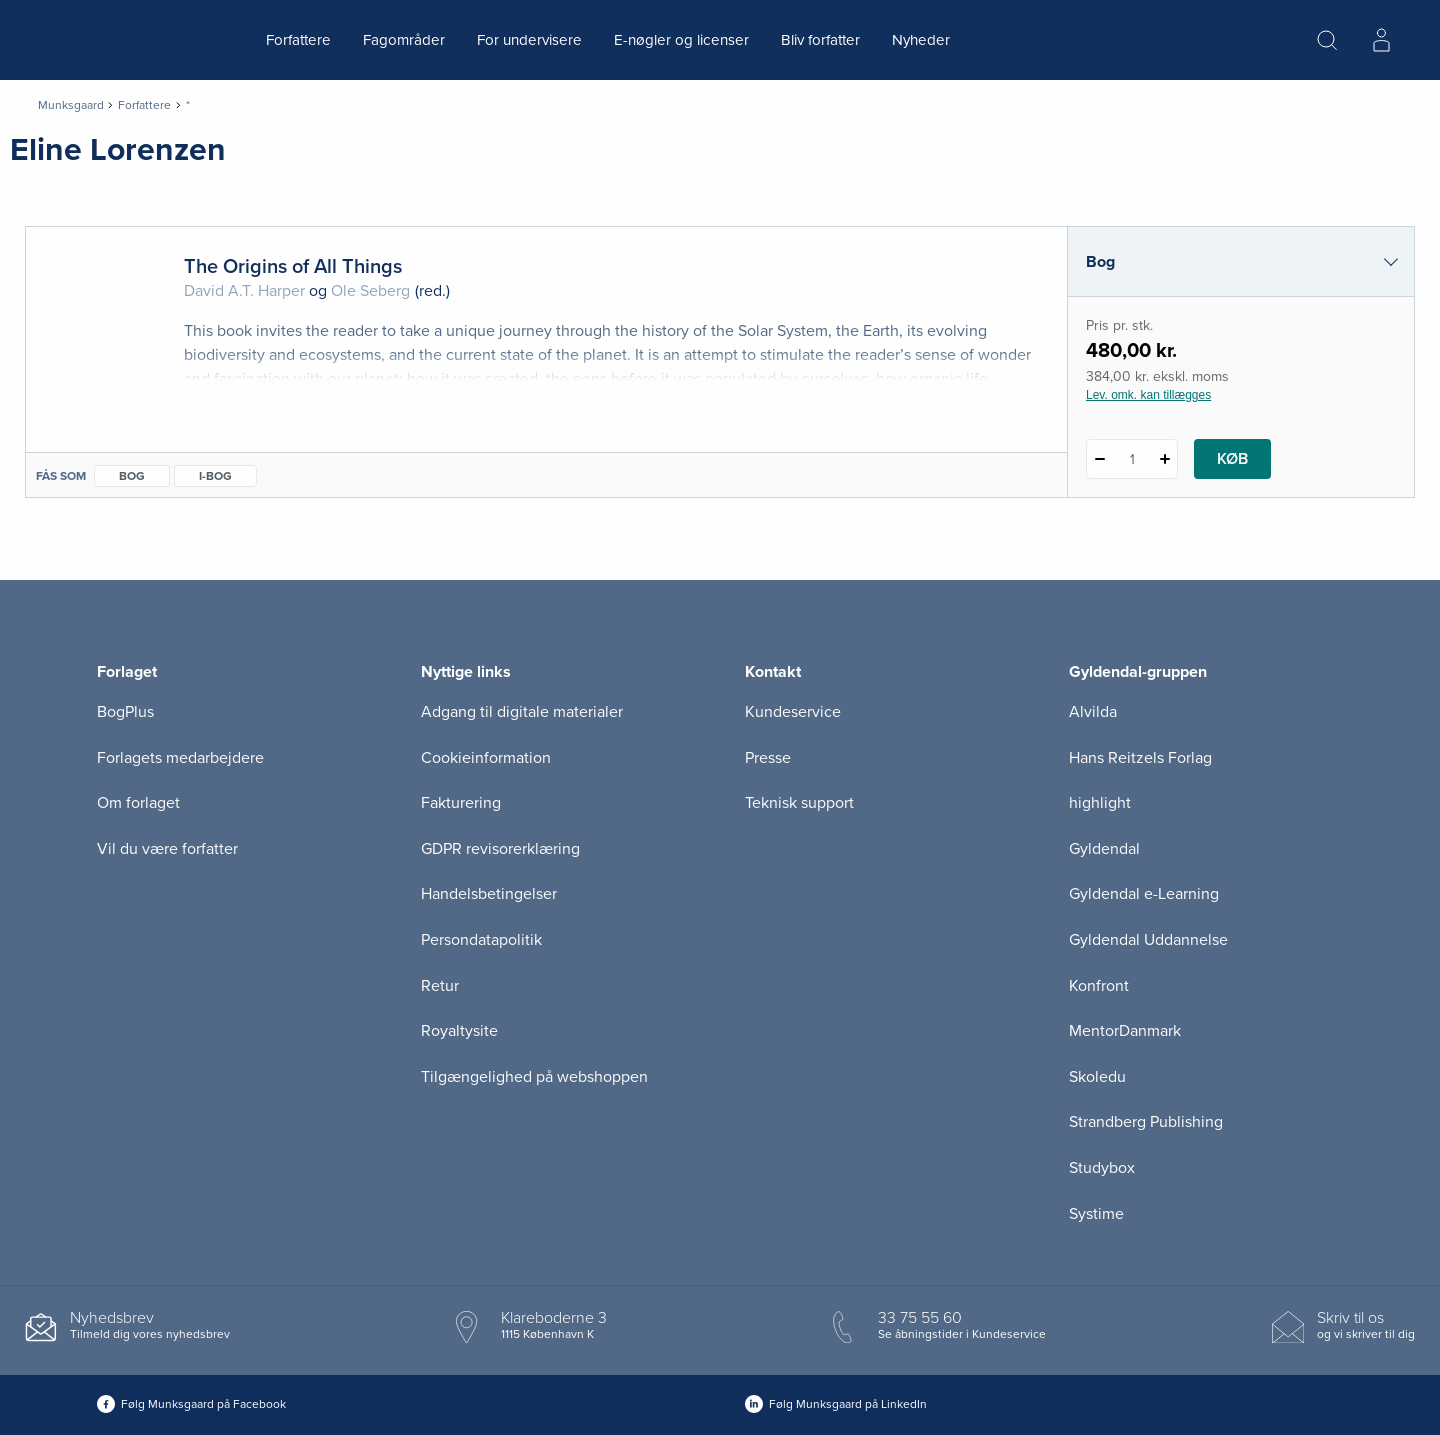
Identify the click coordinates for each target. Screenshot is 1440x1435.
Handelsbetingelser (489, 894)
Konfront (1099, 986)
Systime (1096, 1214)
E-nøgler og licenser (681, 40)
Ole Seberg (370, 291)
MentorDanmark (1125, 1031)
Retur (440, 986)
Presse (768, 758)
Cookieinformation (486, 758)
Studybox (1102, 1168)
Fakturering (461, 803)
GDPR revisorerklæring (500, 849)
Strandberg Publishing (1146, 1122)
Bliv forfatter (820, 40)
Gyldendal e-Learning (1144, 894)
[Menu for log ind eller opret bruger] (1381, 40)
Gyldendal (1104, 849)
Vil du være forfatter (167, 849)
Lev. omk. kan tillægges (1148, 395)
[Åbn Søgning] (1327, 40)
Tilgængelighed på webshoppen (534, 1077)
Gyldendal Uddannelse (1148, 940)
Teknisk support (799, 803)
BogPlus (125, 712)
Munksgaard (71, 105)
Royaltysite (459, 1031)
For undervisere (529, 40)
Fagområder (404, 40)
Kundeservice (793, 712)
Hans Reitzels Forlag (1140, 758)
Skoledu (1097, 1077)
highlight (1100, 803)
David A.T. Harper (244, 291)
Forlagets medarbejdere (180, 758)
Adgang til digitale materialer (522, 712)
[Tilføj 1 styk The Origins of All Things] (1164, 459)
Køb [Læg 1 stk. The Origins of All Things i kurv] (1232, 459)
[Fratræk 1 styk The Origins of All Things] (1099, 459)
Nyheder (921, 40)
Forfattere (298, 40)
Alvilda (1093, 712)
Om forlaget (138, 803)
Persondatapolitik (481, 940)
